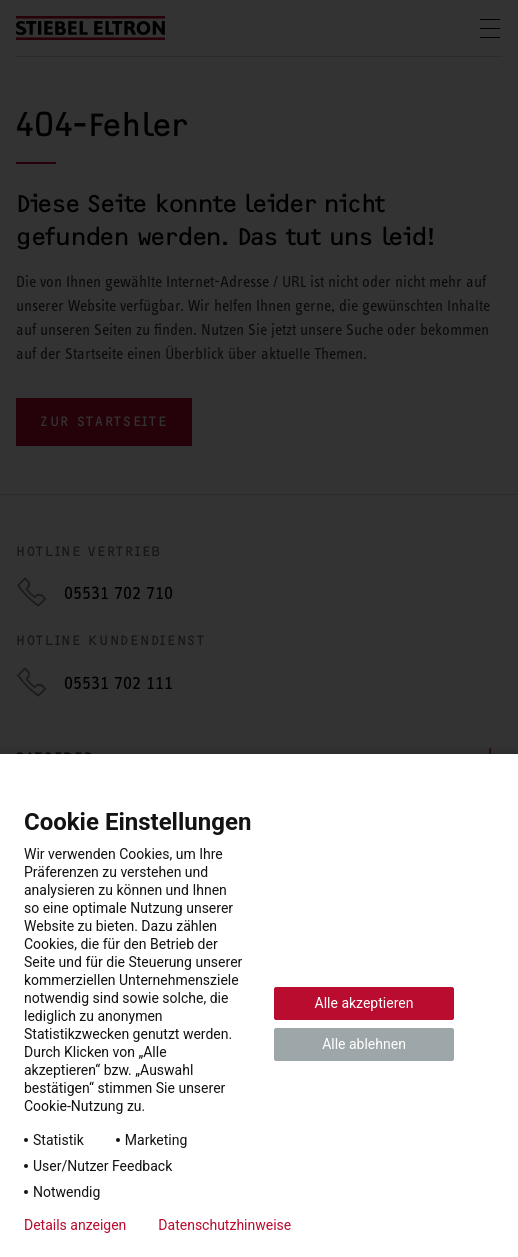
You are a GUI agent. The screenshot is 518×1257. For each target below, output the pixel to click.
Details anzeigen (75, 1225)
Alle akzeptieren (364, 1003)
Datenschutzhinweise (224, 1225)
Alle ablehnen (364, 1044)
